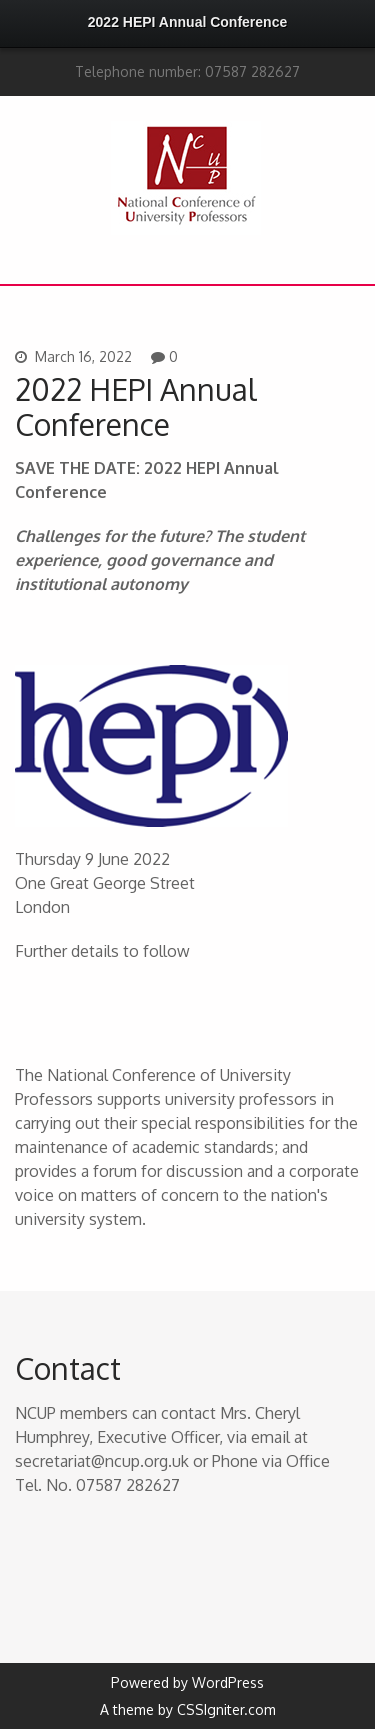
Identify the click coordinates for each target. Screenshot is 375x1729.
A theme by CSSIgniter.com (188, 1709)
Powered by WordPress (187, 1682)
